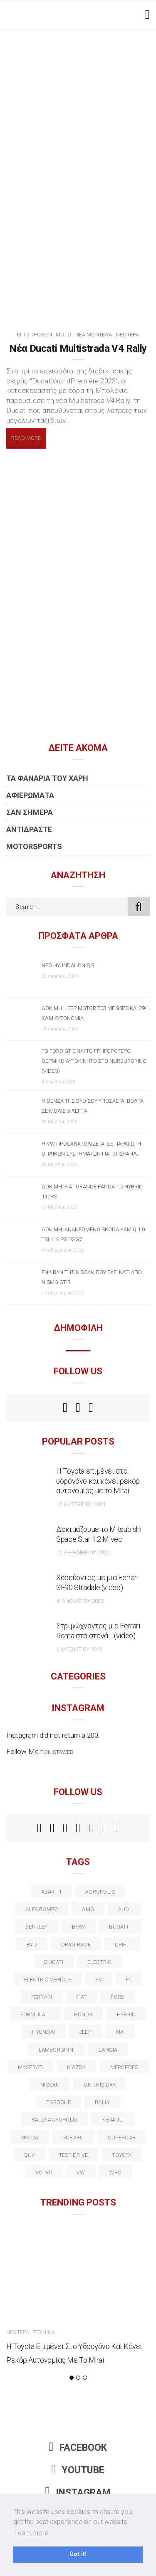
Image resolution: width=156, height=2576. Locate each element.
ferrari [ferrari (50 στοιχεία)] (41, 1997)
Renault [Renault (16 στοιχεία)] (113, 2120)
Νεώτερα (127, 334)
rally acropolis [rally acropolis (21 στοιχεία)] (54, 2120)
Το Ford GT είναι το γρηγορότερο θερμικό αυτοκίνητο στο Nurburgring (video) (94, 1061)
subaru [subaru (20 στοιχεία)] (73, 2137)
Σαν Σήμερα (29, 812)
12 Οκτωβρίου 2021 (81, 1504)
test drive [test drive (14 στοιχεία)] (73, 2155)
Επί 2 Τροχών (34, 334)
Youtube (78, 2470)
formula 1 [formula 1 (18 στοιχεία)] (35, 2014)
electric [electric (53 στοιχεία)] (99, 1962)
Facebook (78, 2447)
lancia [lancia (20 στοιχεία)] (108, 2050)
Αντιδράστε (29, 829)
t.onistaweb (56, 1752)
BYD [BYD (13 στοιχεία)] (32, 1944)
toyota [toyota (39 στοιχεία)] (121, 2155)
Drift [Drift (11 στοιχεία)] (122, 1944)
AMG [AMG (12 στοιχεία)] (88, 1909)
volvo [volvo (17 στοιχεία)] (43, 2172)
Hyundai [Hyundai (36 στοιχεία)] (43, 2032)
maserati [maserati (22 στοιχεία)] (30, 2067)
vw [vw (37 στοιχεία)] (81, 2172)
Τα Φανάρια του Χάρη (47, 778)
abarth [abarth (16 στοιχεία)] (51, 1892)
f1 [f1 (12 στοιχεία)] (129, 1979)
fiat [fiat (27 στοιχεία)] (81, 1997)
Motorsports (34, 846)
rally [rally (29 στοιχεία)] (102, 2102)
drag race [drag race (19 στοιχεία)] (76, 1944)
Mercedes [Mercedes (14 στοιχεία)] (124, 2067)
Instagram (78, 2492)
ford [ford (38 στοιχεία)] (118, 1997)
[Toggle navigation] (146, 14)
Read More (26, 438)
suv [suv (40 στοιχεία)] (29, 2155)
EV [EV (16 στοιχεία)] (98, 1979)
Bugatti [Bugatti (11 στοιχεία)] (120, 1927)
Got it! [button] (78, 2554)
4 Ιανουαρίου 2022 (80, 1601)
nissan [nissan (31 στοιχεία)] (49, 2085)
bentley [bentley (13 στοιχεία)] (36, 1927)
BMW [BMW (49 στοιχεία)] (78, 1927)
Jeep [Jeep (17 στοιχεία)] (85, 2032)
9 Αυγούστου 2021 (79, 1649)
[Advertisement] (78, 111)
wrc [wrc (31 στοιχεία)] (115, 2172)
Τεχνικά (43, 2332)
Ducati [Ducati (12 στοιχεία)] (53, 1962)
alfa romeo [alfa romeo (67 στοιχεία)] (41, 1909)
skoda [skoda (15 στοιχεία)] (29, 2137)
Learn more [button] (31, 2533)
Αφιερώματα (30, 795)
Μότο (63, 334)
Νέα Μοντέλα (93, 334)
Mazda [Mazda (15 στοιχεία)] (76, 2067)
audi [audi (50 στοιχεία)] (124, 1909)
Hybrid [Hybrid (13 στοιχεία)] (126, 2014)
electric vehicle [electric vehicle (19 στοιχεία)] (48, 1979)
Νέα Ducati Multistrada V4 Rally (77, 348)
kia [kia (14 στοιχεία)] (120, 2032)
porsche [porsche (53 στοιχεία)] (58, 2102)
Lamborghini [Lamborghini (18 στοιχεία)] (56, 2050)
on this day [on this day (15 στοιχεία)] (99, 2085)
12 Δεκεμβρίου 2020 (82, 1552)
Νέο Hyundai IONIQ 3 (68, 965)
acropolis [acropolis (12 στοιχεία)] (100, 1892)
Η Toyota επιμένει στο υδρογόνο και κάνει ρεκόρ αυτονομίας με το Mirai (98, 1481)
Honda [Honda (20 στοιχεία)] (83, 2014)
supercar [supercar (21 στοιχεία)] (122, 2137)
